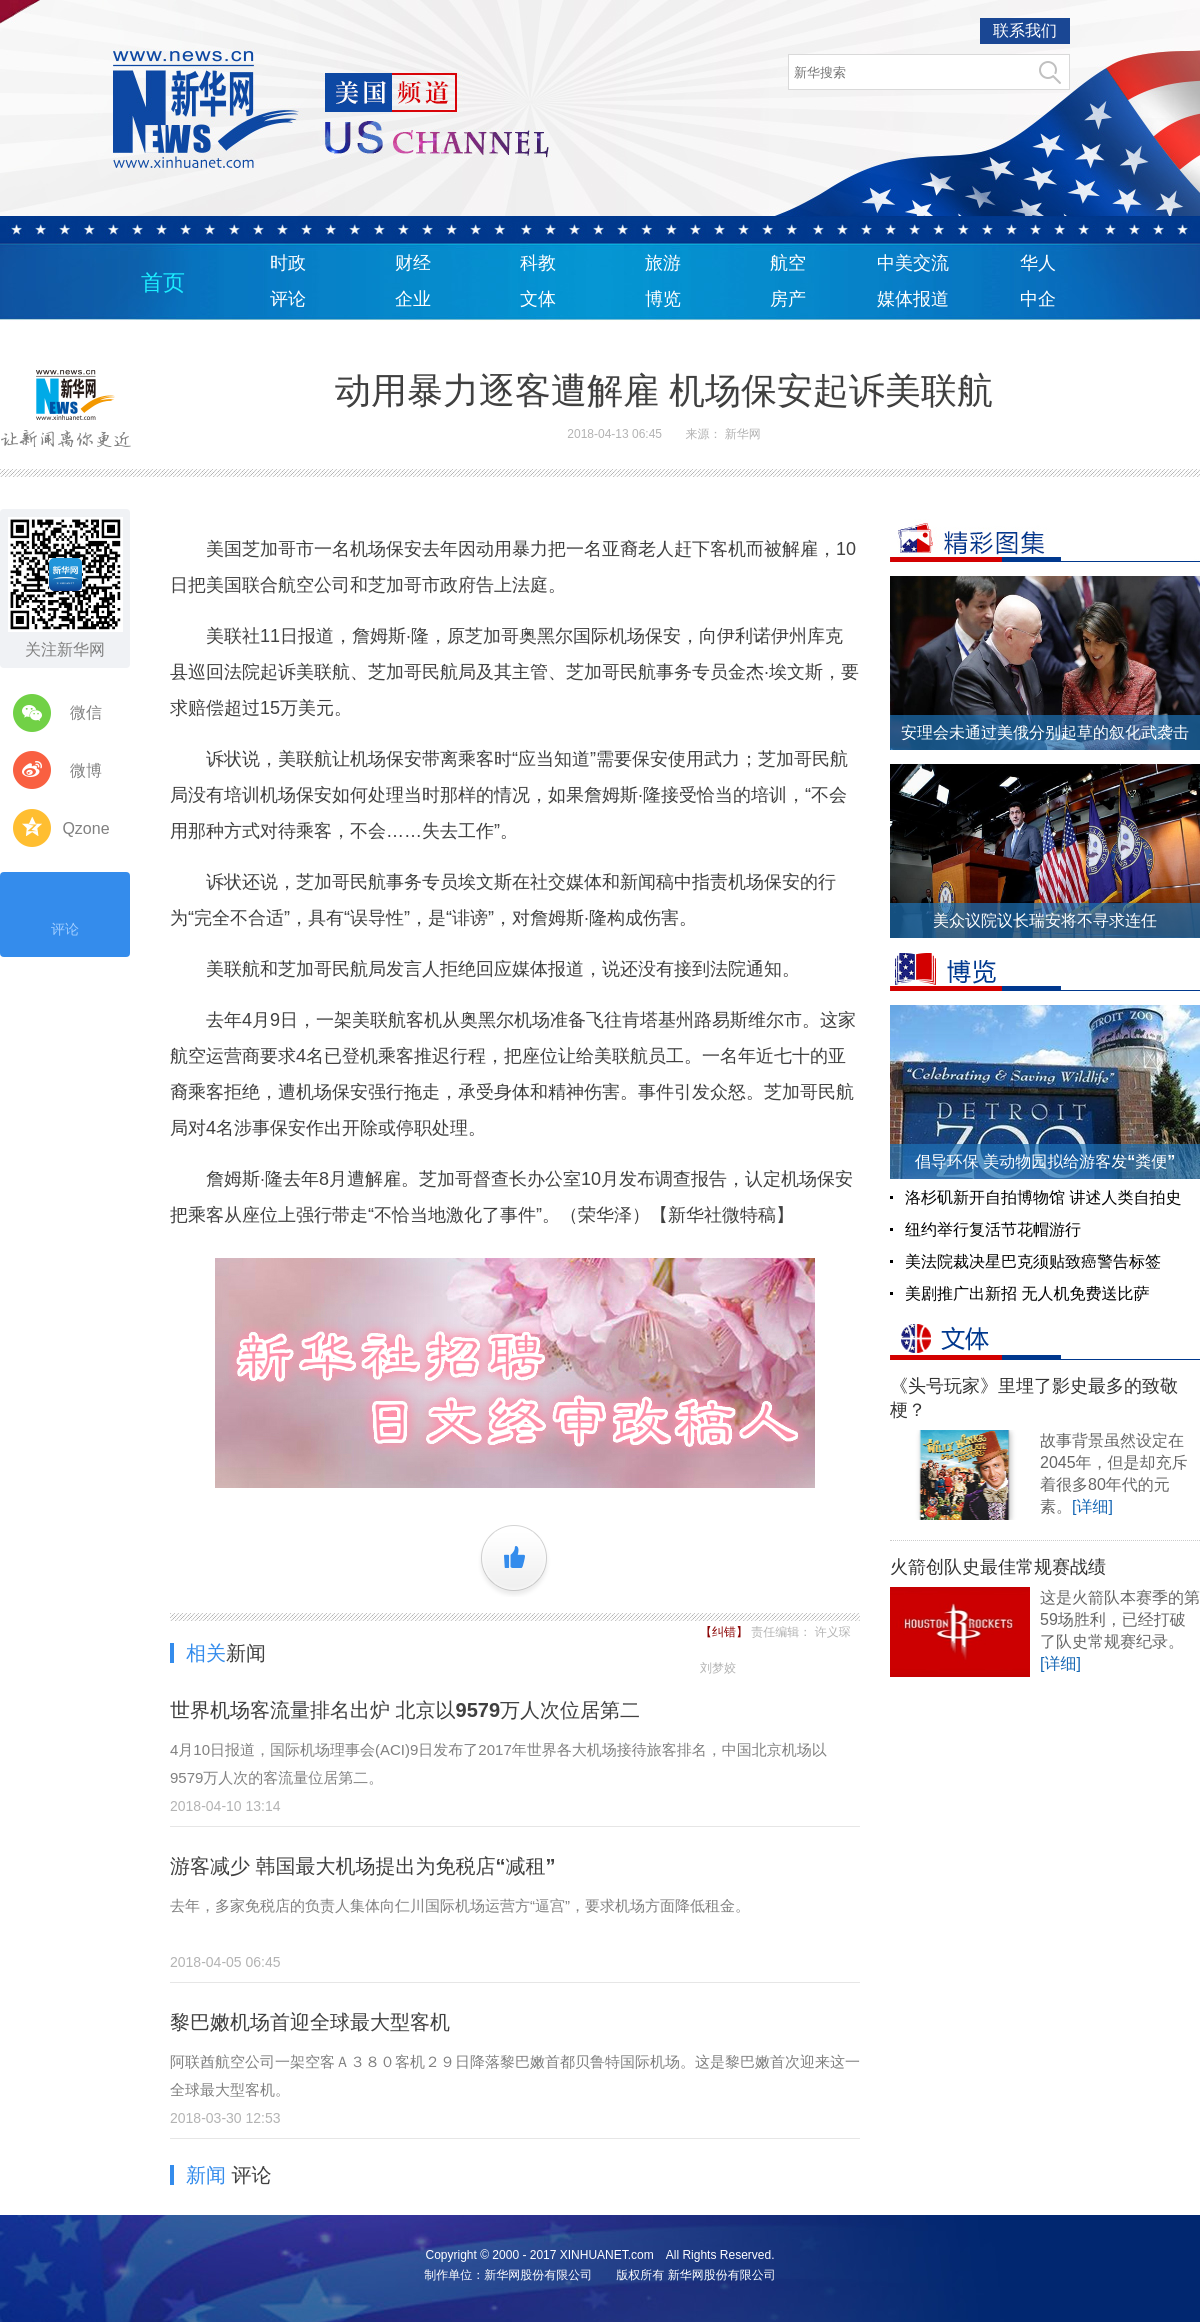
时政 (288, 263)
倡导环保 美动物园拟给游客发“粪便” (1045, 1161)
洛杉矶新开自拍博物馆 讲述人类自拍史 (1043, 1197)
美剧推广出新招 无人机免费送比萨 (1027, 1293)
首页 (163, 282)
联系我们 (1025, 30)
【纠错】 (725, 1632)
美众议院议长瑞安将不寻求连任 (1045, 920)
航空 (788, 263)
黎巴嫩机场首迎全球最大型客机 (310, 2022)
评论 (288, 299)
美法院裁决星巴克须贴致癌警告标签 (1033, 1261)
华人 (1038, 263)
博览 (663, 299)
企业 (413, 299)
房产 (788, 299)
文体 (538, 299)
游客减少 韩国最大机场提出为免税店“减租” (363, 1866)
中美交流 (913, 263)
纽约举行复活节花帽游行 (993, 1229)
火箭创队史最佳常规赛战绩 (998, 1567)
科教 (538, 263)
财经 (413, 263)
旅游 (663, 263)
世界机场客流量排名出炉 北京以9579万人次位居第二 (405, 1710)
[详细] (1092, 1506)
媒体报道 (913, 299)
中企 (1038, 299)
